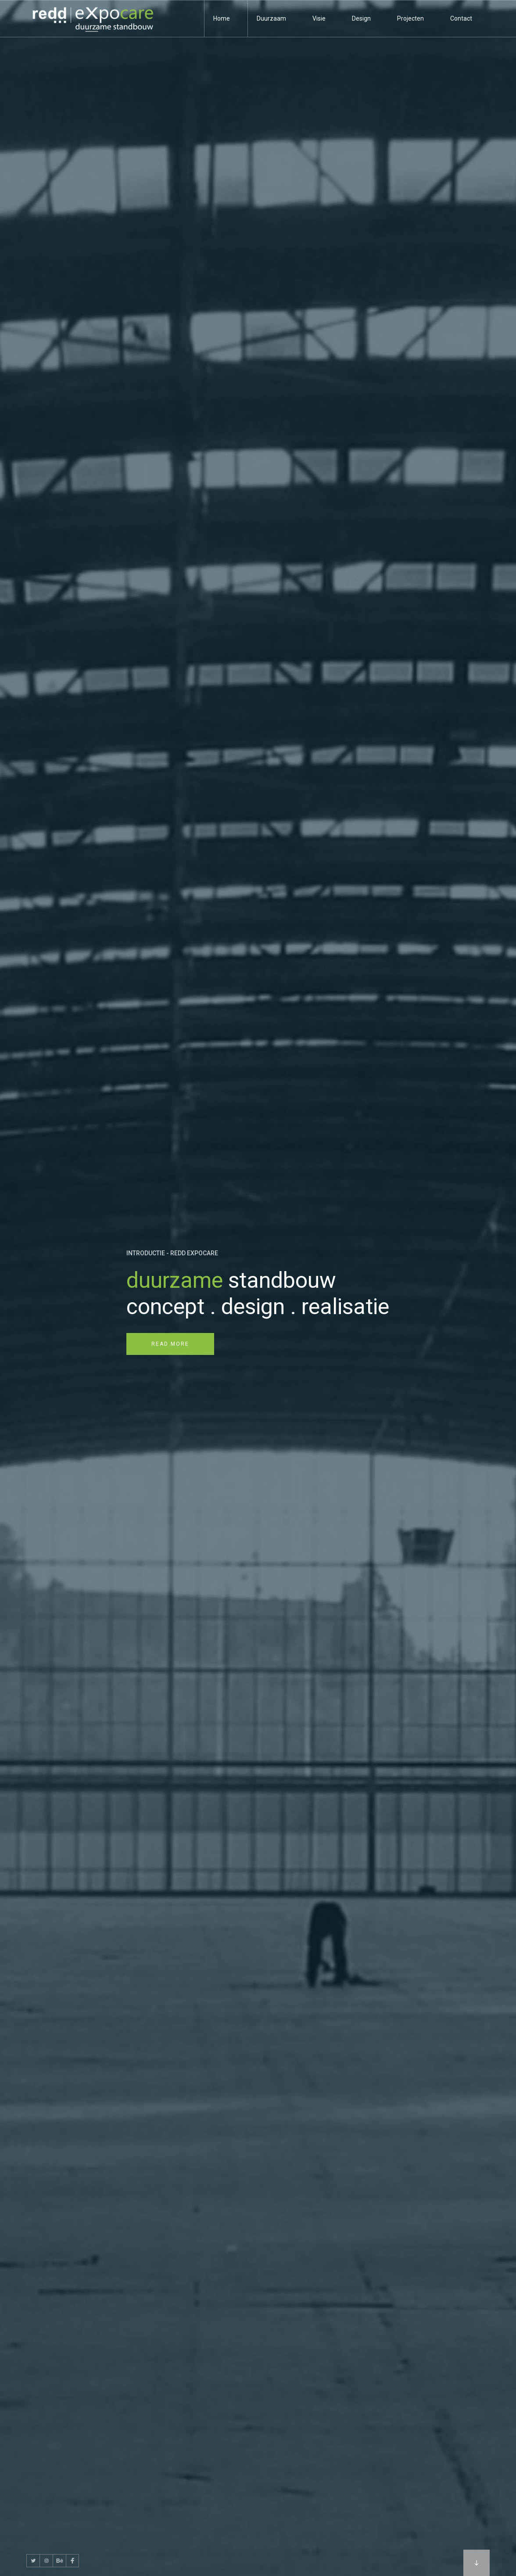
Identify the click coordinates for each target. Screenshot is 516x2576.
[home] (92, 19)
